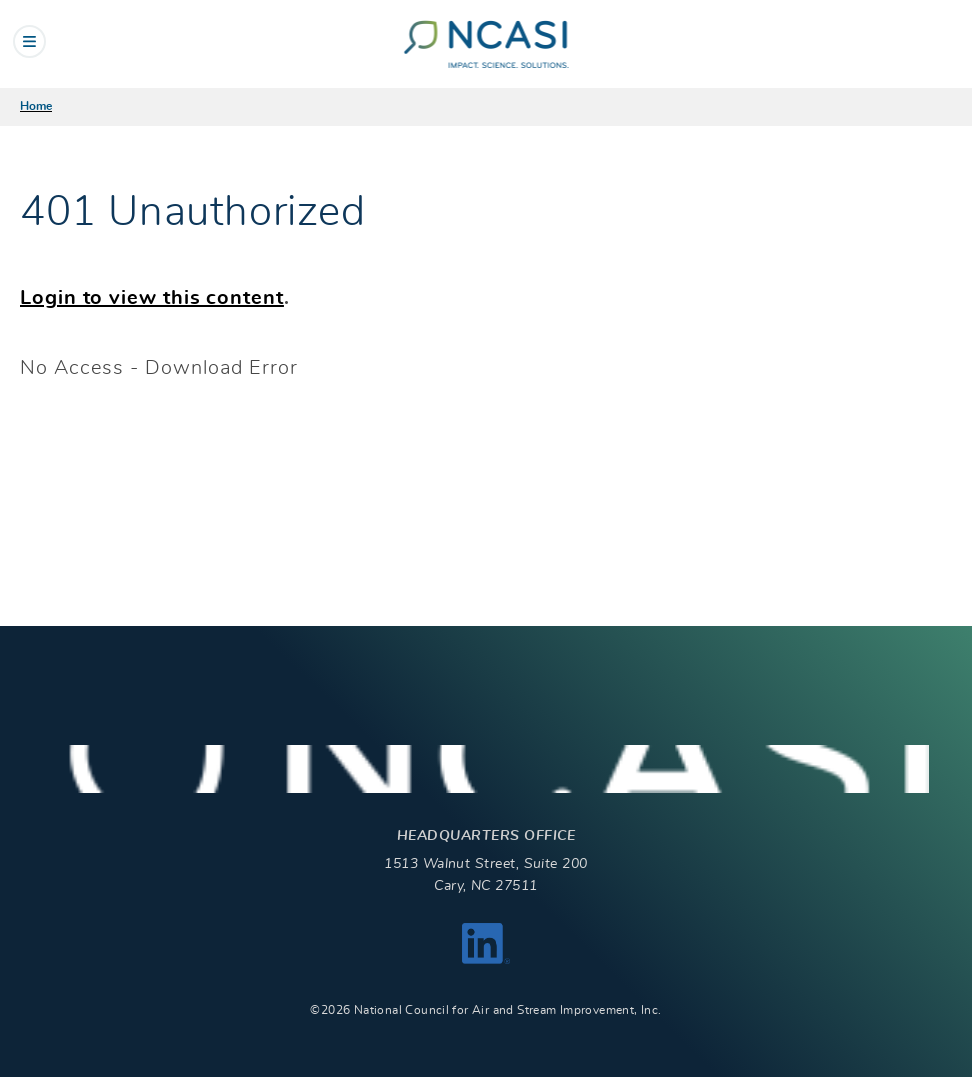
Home (36, 106)
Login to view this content (152, 298)
